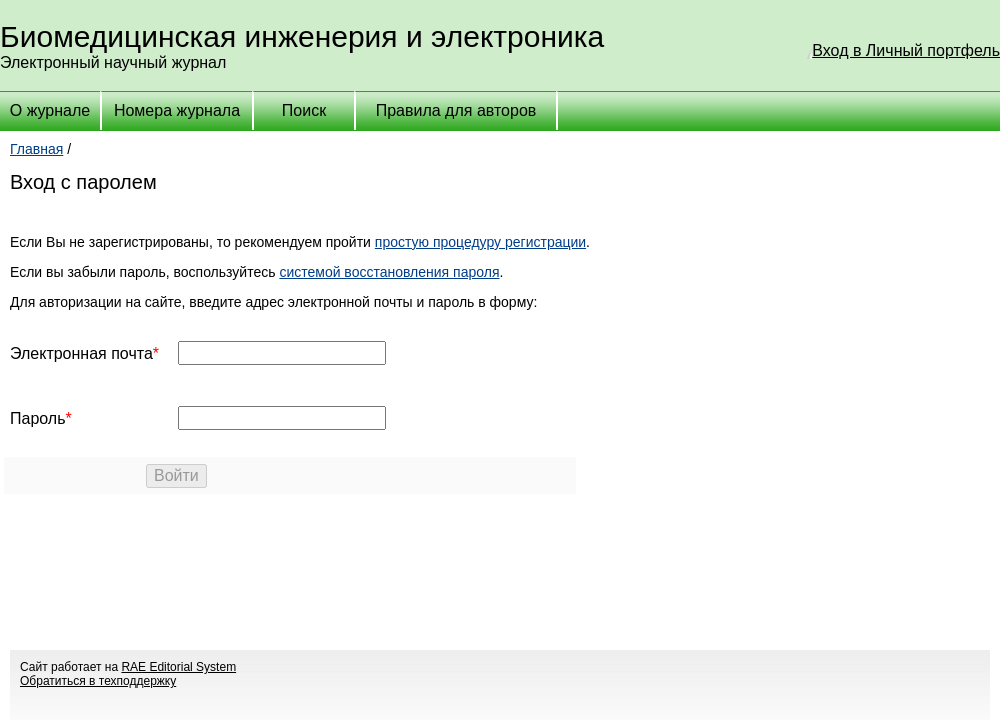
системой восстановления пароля (389, 272)
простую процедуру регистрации (480, 242)
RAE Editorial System (178, 667)
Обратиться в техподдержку (98, 681)
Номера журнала (177, 110)
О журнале (50, 110)
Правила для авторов (456, 110)
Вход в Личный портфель (906, 50)
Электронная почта (81, 353)
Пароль (38, 418)
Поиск (304, 110)
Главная (36, 149)
